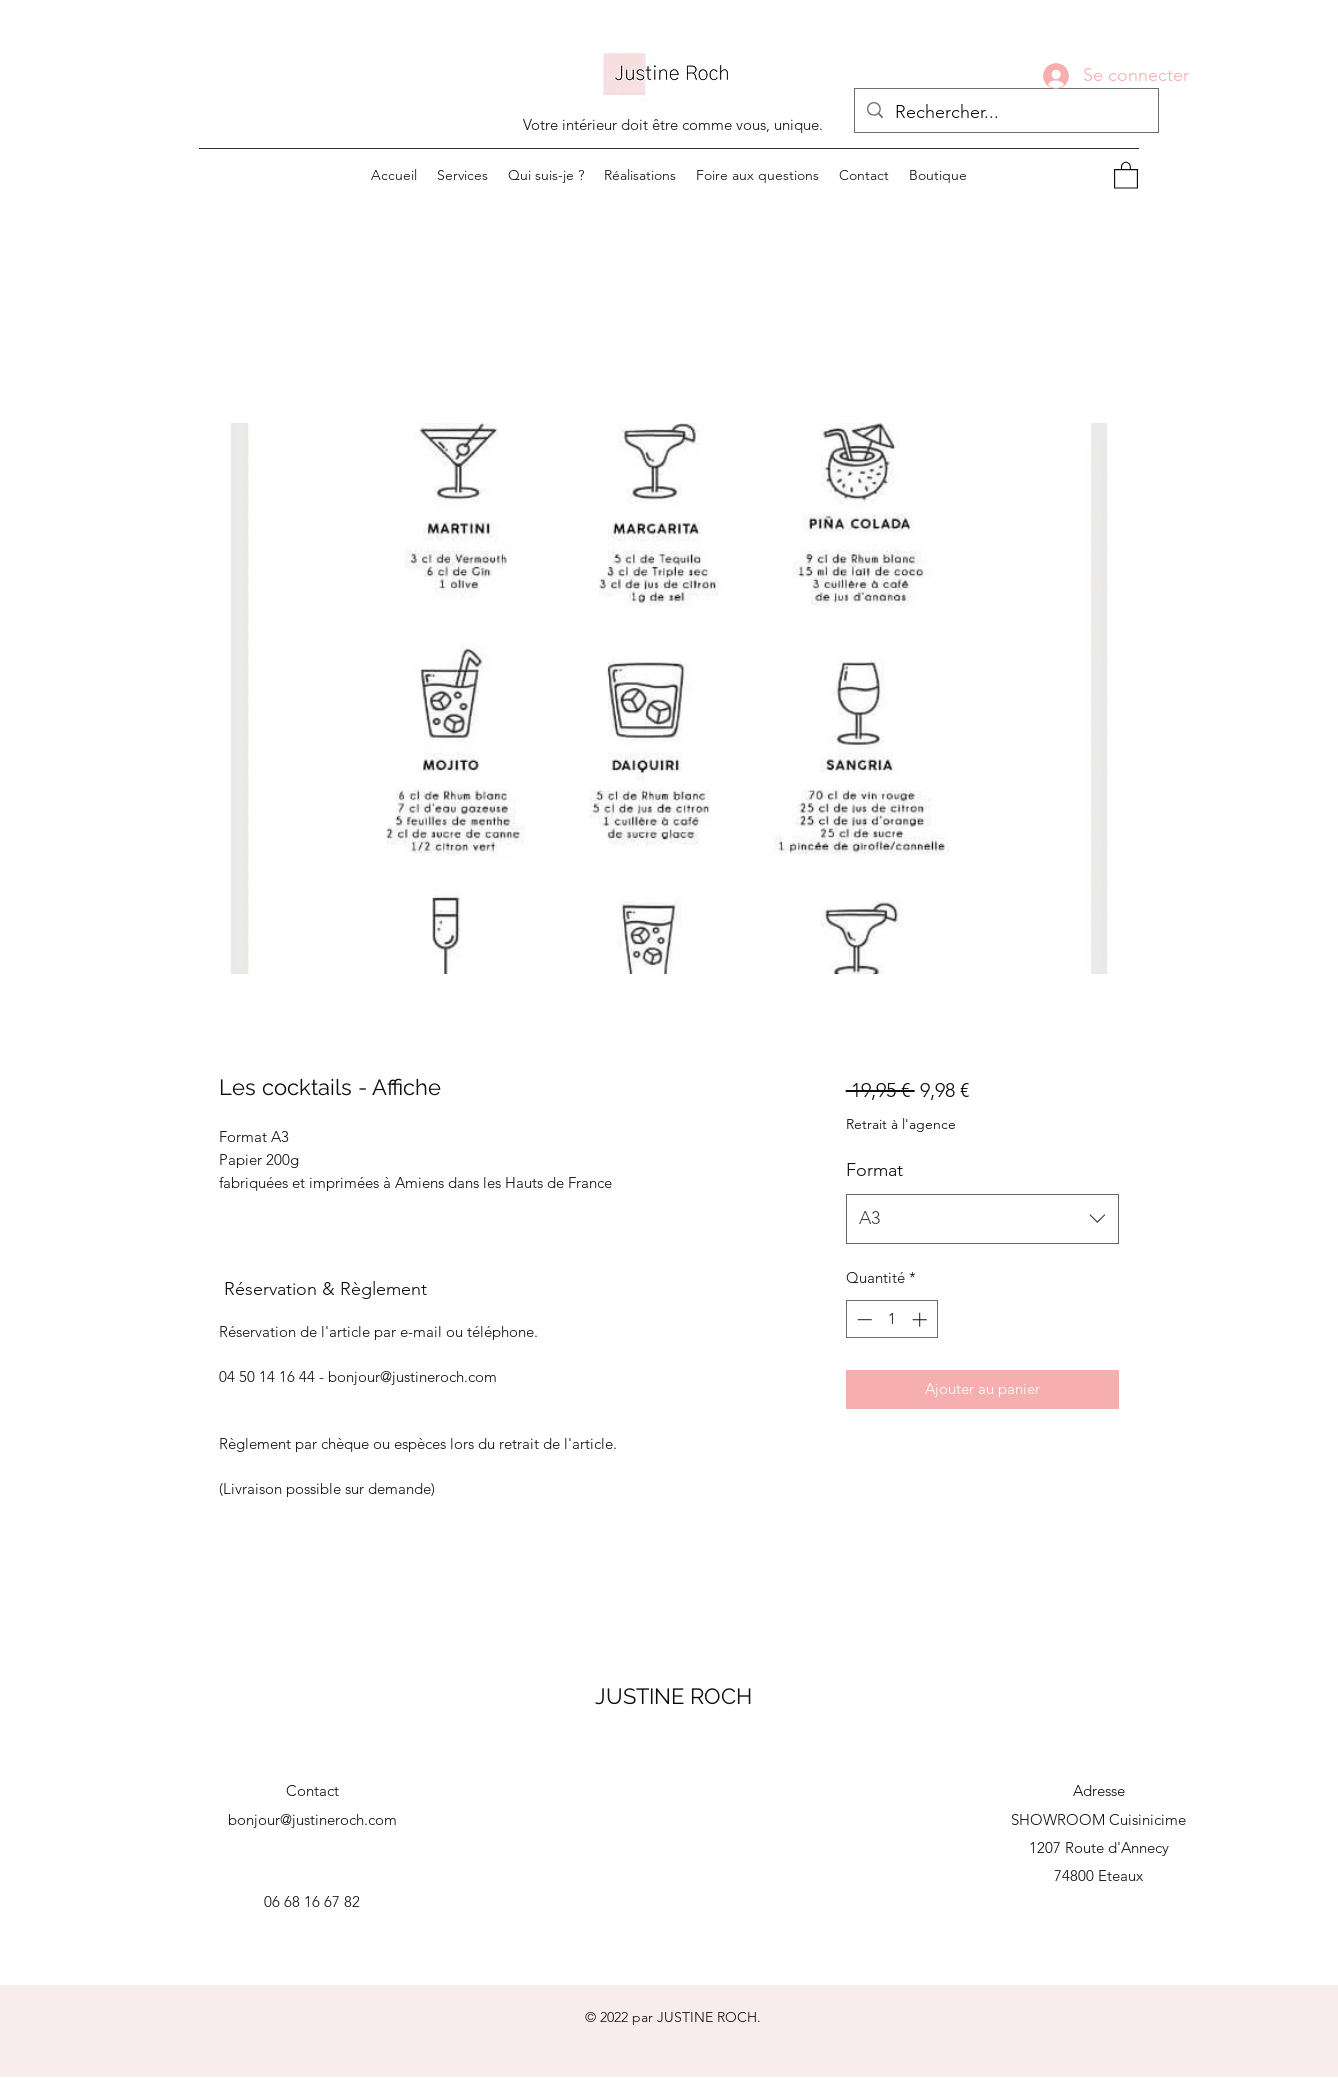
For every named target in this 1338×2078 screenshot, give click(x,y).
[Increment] (921, 1319)
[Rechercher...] (1005, 113)
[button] (1126, 174)
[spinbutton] (891, 1319)
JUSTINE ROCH (673, 1696)
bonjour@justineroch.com (312, 1819)
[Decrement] (862, 1319)
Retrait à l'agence (901, 1124)
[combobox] (982, 1219)
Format (874, 1170)
